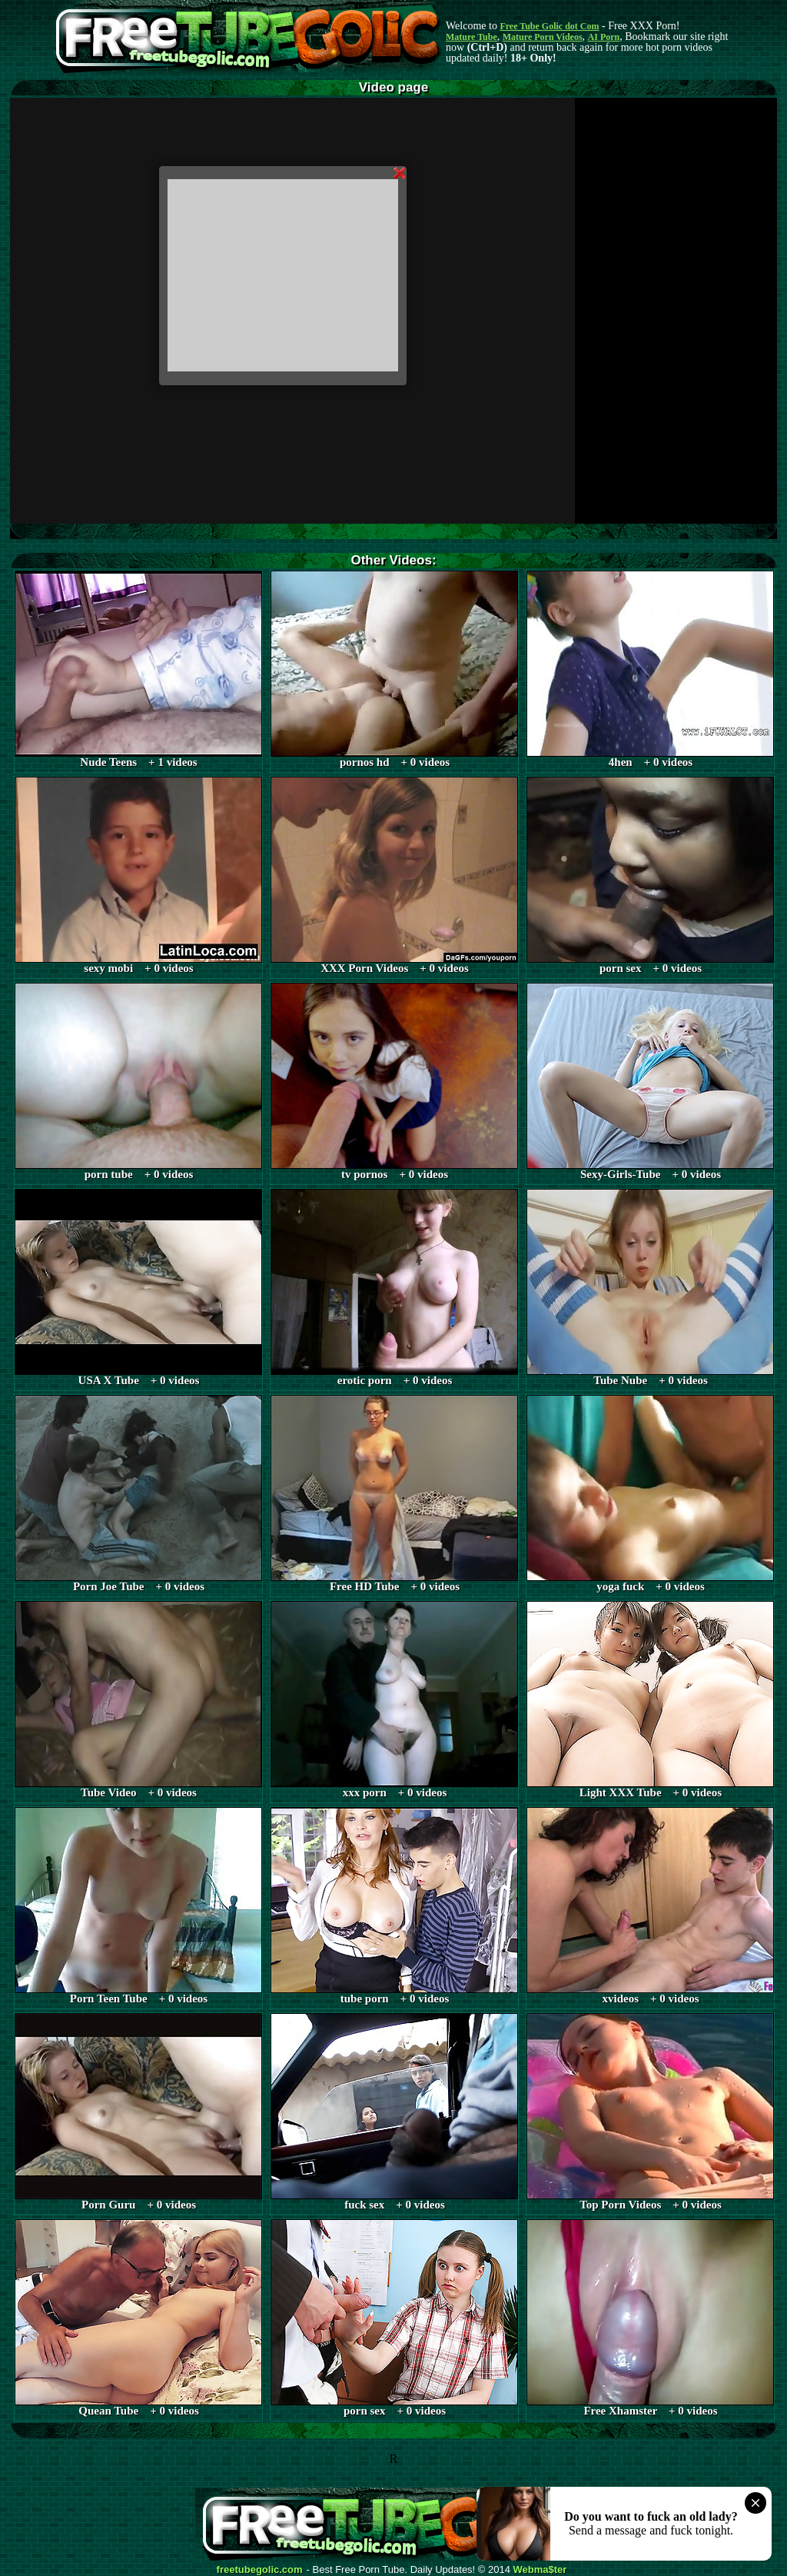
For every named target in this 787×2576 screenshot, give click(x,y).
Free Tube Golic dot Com (549, 26)
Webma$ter (540, 2569)
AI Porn (604, 37)
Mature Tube (471, 37)
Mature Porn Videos (543, 37)
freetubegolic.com (260, 2569)
